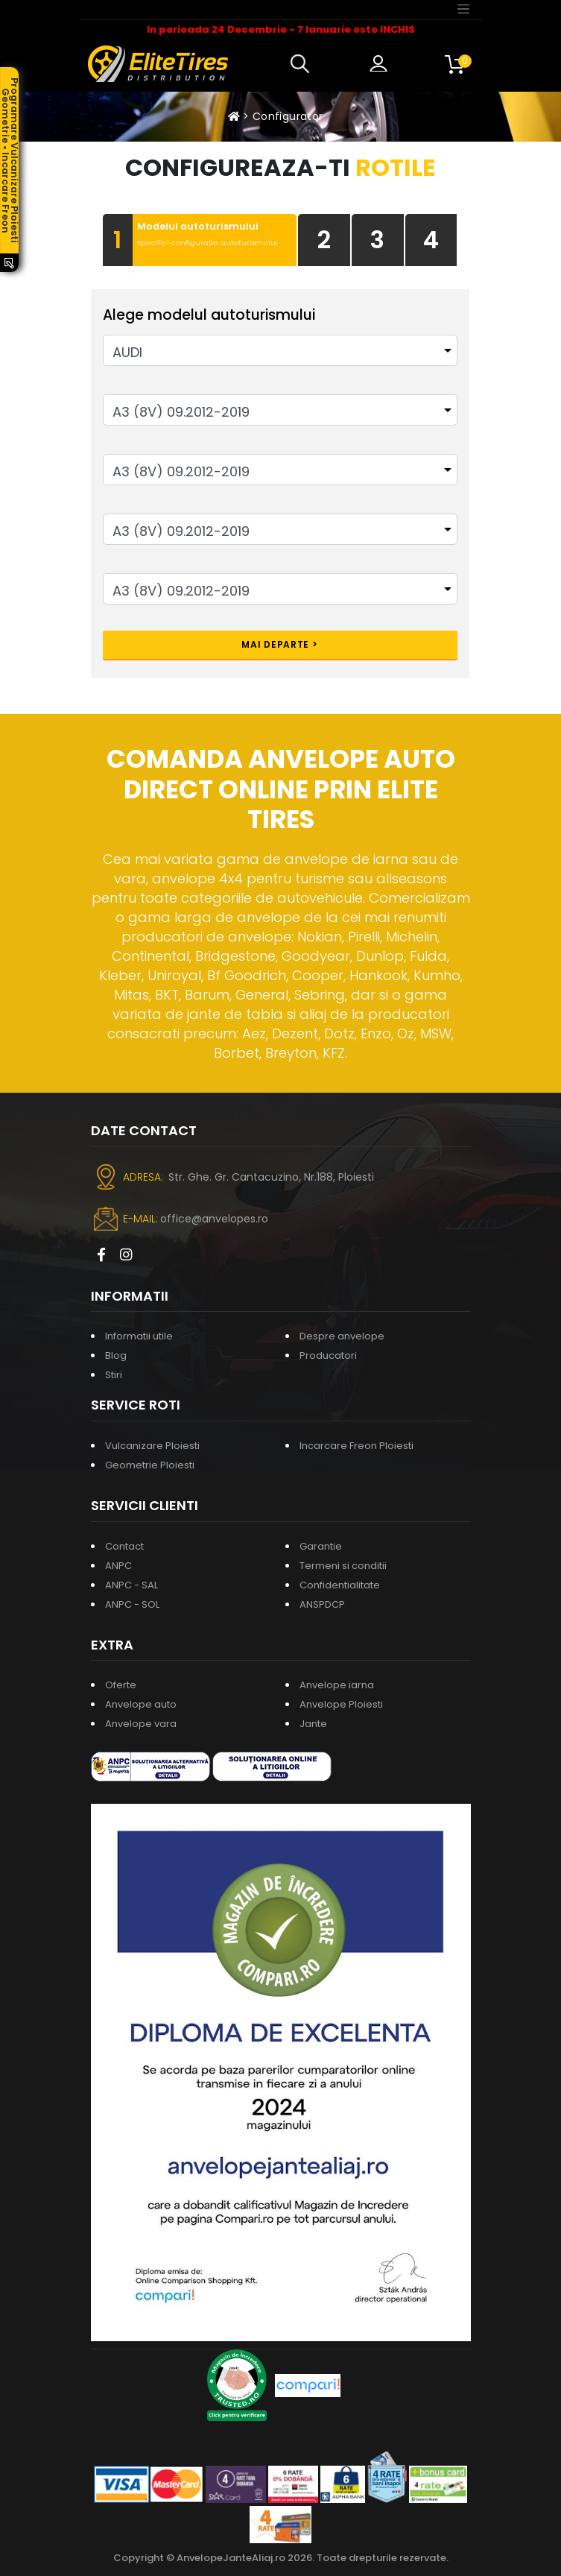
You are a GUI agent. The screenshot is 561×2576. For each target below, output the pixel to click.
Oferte (120, 1685)
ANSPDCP (322, 1604)
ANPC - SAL (131, 1585)
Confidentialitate (339, 1585)
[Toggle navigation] (463, 8)
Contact (124, 1546)
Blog (116, 1355)
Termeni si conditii (343, 1566)
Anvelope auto (141, 1704)
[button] (303, 64)
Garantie (320, 1546)
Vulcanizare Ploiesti (152, 1446)
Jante (313, 1724)
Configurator (288, 116)
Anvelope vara (141, 1724)
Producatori (328, 1355)
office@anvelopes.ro (214, 1218)
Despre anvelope (341, 1336)
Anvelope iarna (336, 1685)
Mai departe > (279, 644)
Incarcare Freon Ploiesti (356, 1446)
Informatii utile (139, 1336)
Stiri (113, 1375)
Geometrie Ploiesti (149, 1465)
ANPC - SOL (132, 1604)
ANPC (118, 1566)
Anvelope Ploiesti (341, 1704)
